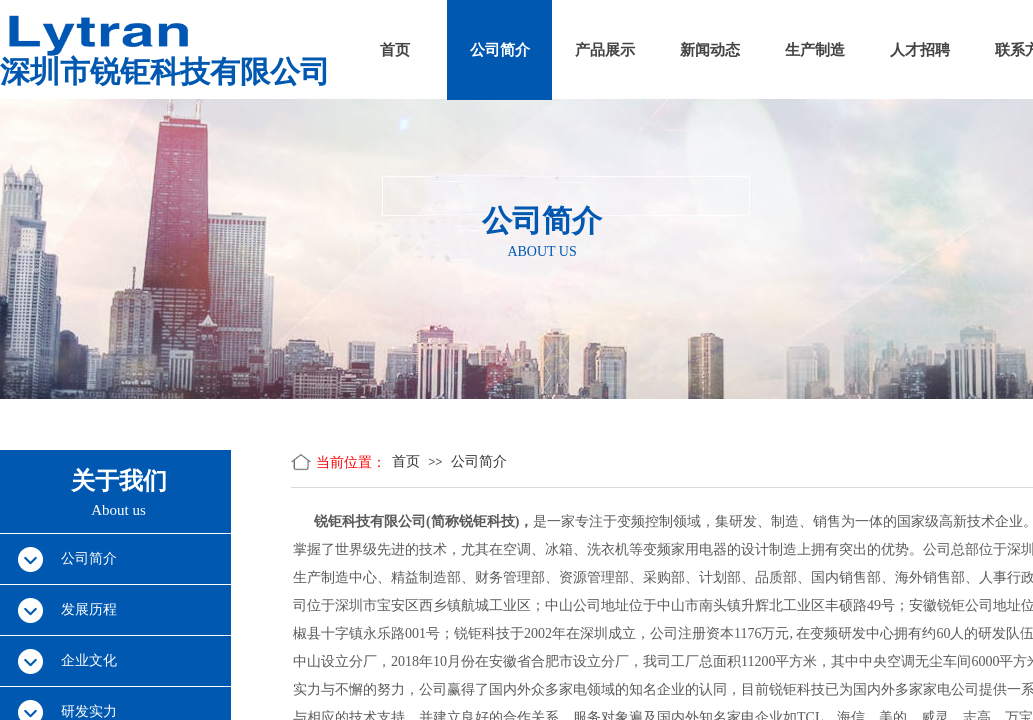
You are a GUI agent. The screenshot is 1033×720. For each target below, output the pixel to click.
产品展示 (605, 50)
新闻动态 (710, 50)
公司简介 (500, 50)
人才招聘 (920, 50)
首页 (395, 50)
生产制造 (815, 50)
